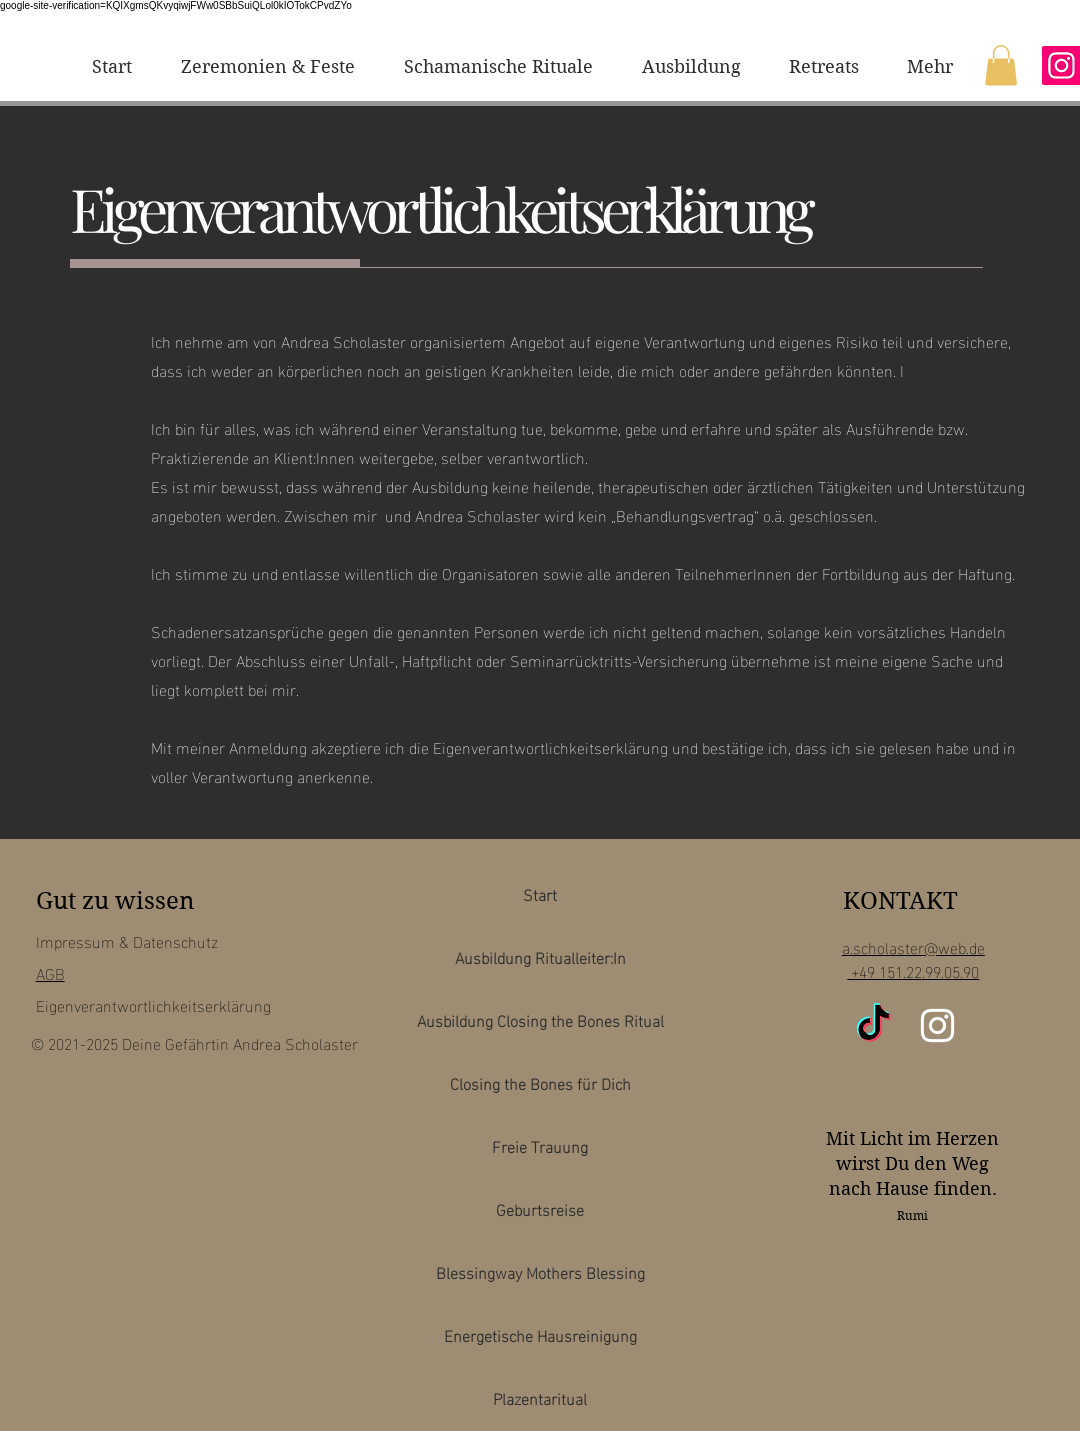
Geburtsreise (540, 1208)
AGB (50, 972)
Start (540, 893)
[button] (1001, 65)
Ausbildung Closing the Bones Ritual (540, 1019)
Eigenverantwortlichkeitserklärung (153, 1004)
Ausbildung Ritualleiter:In (540, 956)
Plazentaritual (540, 1397)
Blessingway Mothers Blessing (540, 1271)
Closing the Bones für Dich (540, 1082)
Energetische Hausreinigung (540, 1334)
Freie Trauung (540, 1145)
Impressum (75, 940)
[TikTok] (873, 1025)
